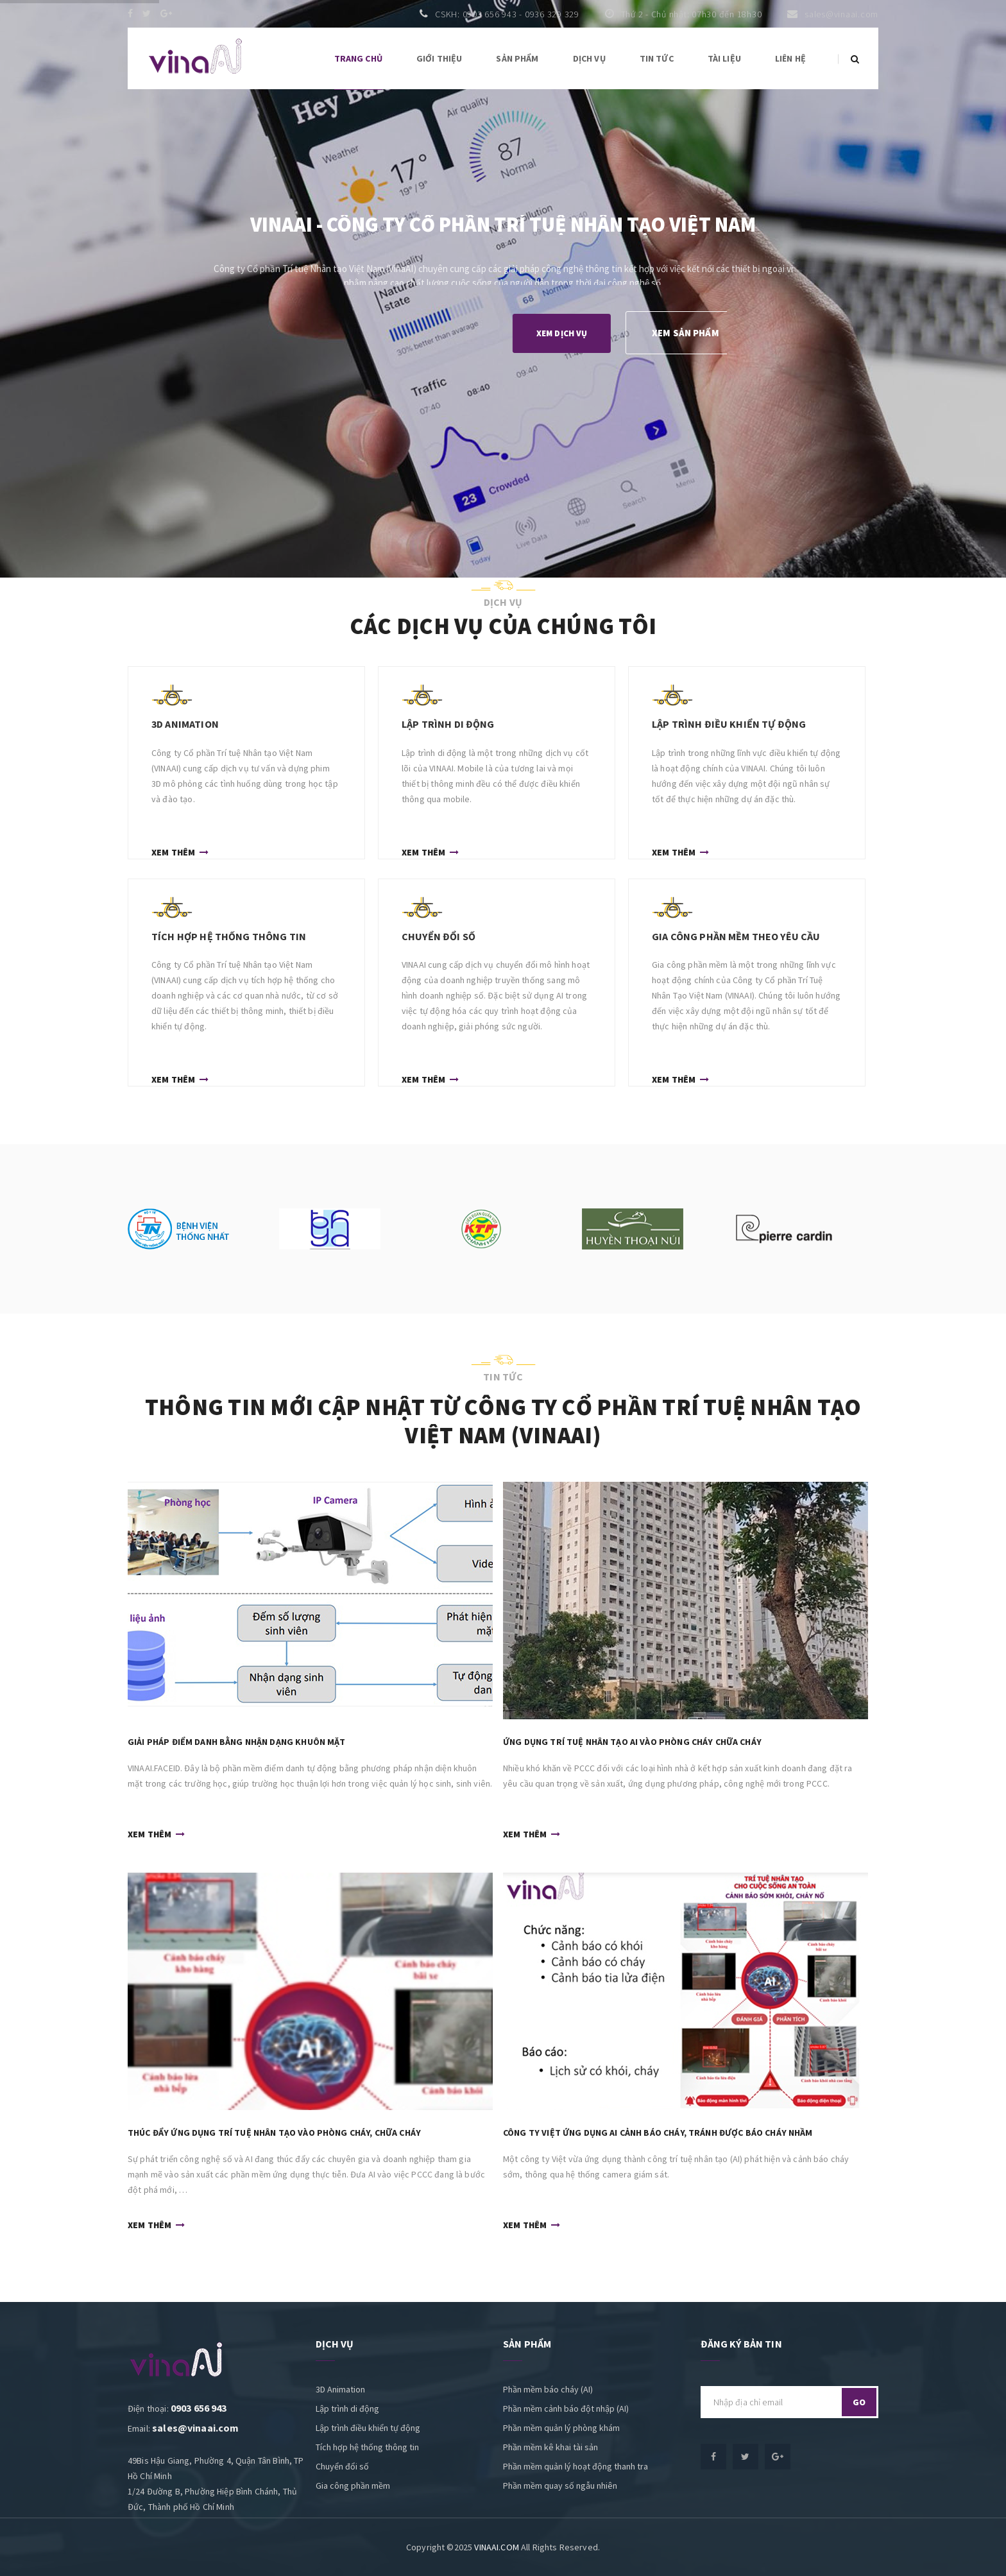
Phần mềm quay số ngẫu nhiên (560, 2485)
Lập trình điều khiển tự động (368, 2428)
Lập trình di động (347, 2408)
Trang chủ (358, 58)
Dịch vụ (589, 58)
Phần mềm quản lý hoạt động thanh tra (575, 2466)
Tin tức (657, 58)
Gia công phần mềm (353, 2485)
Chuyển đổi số (342, 2466)
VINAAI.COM (496, 2547)
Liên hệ (790, 58)
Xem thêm (180, 850)
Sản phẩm (517, 58)
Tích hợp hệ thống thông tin (367, 2447)
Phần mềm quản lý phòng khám (561, 2428)
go (859, 2402)
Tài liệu (724, 58)
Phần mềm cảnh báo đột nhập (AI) (566, 2408)
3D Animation (340, 2389)
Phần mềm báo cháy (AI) (548, 2389)
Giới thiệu (439, 58)
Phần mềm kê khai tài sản (550, 2447)
